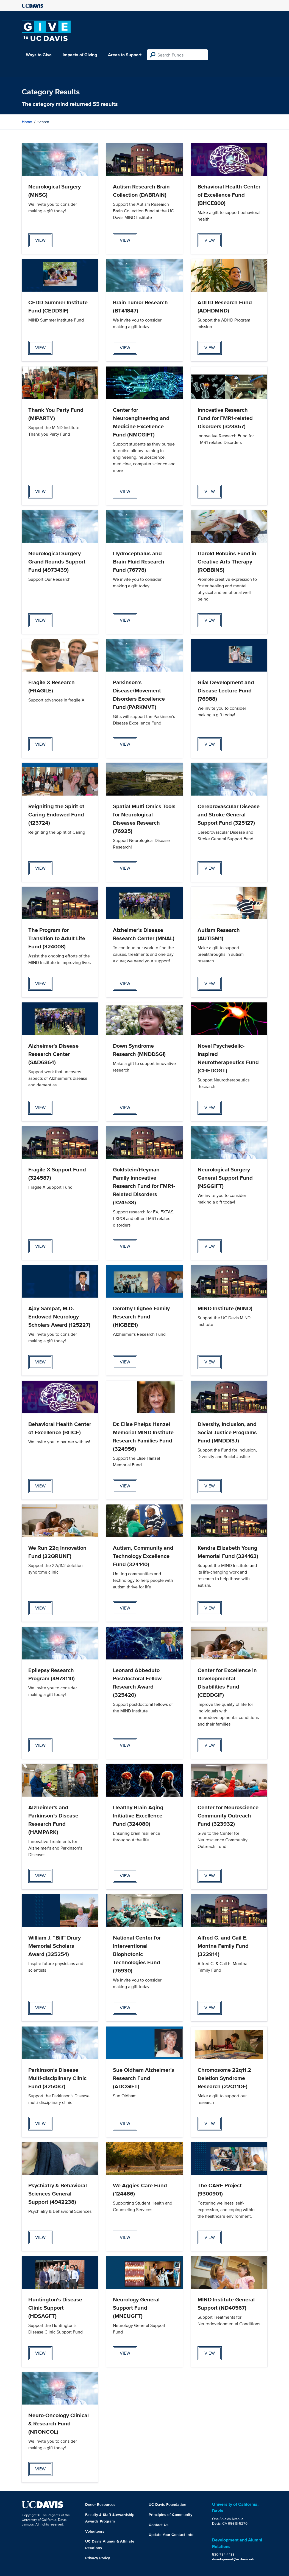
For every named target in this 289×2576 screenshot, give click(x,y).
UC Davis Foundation (167, 2504)
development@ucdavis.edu (233, 2559)
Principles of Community (170, 2514)
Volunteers (94, 2531)
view (40, 240)
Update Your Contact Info (171, 2534)
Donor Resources (100, 2504)
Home (27, 122)
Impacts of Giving (80, 55)
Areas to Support (124, 55)
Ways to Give (39, 55)
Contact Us (158, 2524)
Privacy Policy (97, 2558)
